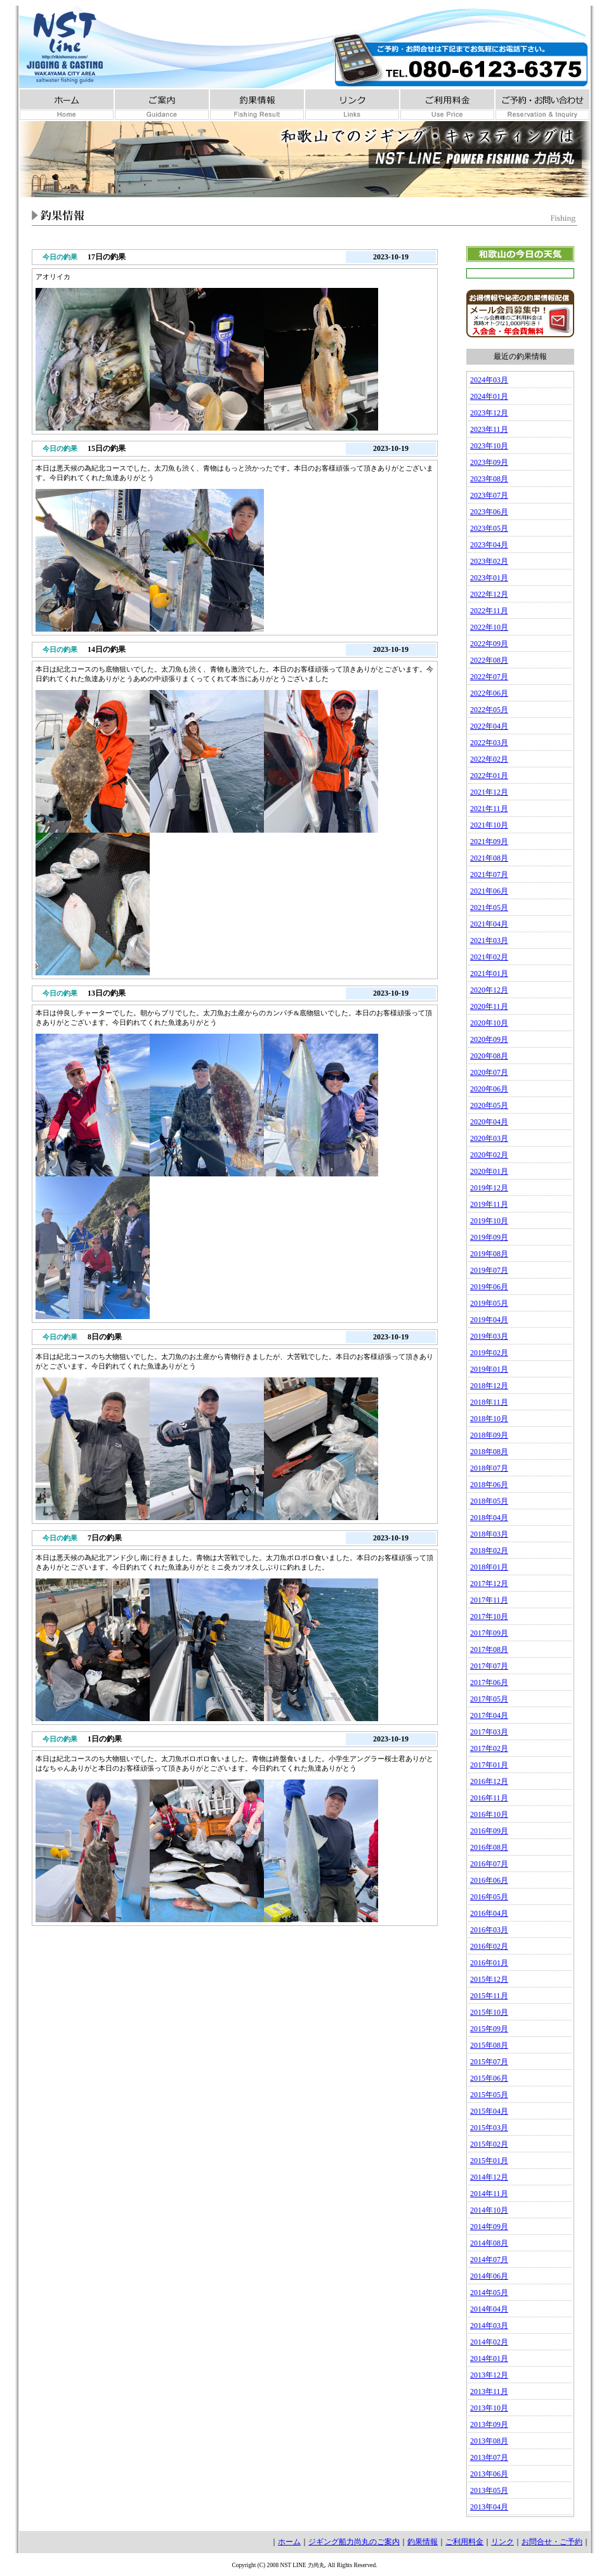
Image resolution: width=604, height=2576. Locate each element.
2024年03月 (489, 379)
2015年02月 (489, 2144)
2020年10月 (489, 1022)
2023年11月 (489, 429)
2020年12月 (489, 990)
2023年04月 (489, 544)
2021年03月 (489, 940)
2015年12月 (489, 1979)
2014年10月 (489, 2210)
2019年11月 (489, 1204)
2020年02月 (489, 1154)
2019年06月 (489, 1286)
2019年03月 (489, 1336)
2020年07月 (489, 1072)
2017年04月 (489, 1715)
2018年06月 (489, 1484)
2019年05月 (489, 1303)
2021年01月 (489, 973)
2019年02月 (489, 1352)
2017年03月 (489, 1731)
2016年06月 (489, 1880)
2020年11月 (489, 1006)
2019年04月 (489, 1319)
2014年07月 (489, 2259)
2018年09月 (489, 1435)
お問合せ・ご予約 (552, 2541)
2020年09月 (489, 1039)
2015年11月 (489, 1995)
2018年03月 (489, 1534)
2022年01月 (489, 775)
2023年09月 (489, 462)
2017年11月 (489, 1600)
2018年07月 (489, 1468)
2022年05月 (489, 709)
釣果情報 (422, 2541)
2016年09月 (489, 1830)
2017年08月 (489, 1649)
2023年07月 (489, 495)
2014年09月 (489, 2226)
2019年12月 (489, 1187)
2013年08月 (489, 2440)
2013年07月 (489, 2457)
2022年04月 (489, 726)
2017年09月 (489, 1633)
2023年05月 (489, 528)
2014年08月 (489, 2243)
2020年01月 (489, 1171)
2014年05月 (489, 2292)
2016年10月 (489, 1814)
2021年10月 (489, 825)
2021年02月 (489, 957)
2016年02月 (489, 1946)
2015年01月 (489, 2160)
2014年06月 (489, 2276)
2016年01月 (489, 1962)
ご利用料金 (464, 2541)
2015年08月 (489, 2045)
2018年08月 (489, 1451)
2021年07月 (489, 874)
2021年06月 (489, 891)
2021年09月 (489, 841)
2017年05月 (489, 1699)
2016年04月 (489, 1913)
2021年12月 (489, 792)
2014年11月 (489, 2193)
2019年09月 (489, 1237)
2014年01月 (489, 2358)
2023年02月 (489, 561)
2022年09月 (489, 643)
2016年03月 (489, 1929)
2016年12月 (489, 1781)
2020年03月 (489, 1138)
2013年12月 (489, 2375)
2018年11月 (489, 1402)
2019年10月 (489, 1220)
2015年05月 (489, 2094)
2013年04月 (489, 2506)
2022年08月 (489, 660)
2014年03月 (489, 2325)
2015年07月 (489, 2061)
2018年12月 (489, 1385)
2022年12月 (489, 594)
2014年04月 (489, 2309)
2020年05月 (489, 1105)
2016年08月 (489, 1847)
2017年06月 (489, 1682)
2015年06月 (489, 2078)
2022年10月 (489, 627)
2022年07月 (489, 676)
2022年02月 (489, 759)
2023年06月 (489, 511)
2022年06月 (489, 693)
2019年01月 (489, 1369)
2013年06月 (489, 2473)
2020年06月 (489, 1088)
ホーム (289, 2541)
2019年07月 (489, 1270)
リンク (502, 2541)
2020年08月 (489, 1055)
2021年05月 (489, 907)
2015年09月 (489, 2028)
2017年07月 (489, 1666)
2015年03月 (489, 2127)
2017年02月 (489, 1748)
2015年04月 (489, 2111)
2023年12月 (489, 412)
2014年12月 (489, 2177)
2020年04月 (489, 1121)
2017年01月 (489, 1764)
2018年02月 (489, 1550)
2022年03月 (489, 742)
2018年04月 (489, 1517)
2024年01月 (489, 396)
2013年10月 (489, 2408)
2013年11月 (489, 2391)
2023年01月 (489, 577)
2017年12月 (489, 1583)
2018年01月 (489, 1567)
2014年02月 (489, 2342)
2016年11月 (489, 1797)
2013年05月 (489, 2490)
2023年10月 (489, 445)
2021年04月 (489, 924)
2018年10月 (489, 1418)
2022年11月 (489, 610)
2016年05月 (489, 1896)
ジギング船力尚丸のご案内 (354, 2541)
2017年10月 (489, 1616)
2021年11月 (489, 808)
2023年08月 (489, 478)
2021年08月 (489, 858)
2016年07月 (489, 1863)
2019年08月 (489, 1253)
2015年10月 (489, 2012)
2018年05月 (489, 1501)
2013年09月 (489, 2424)
